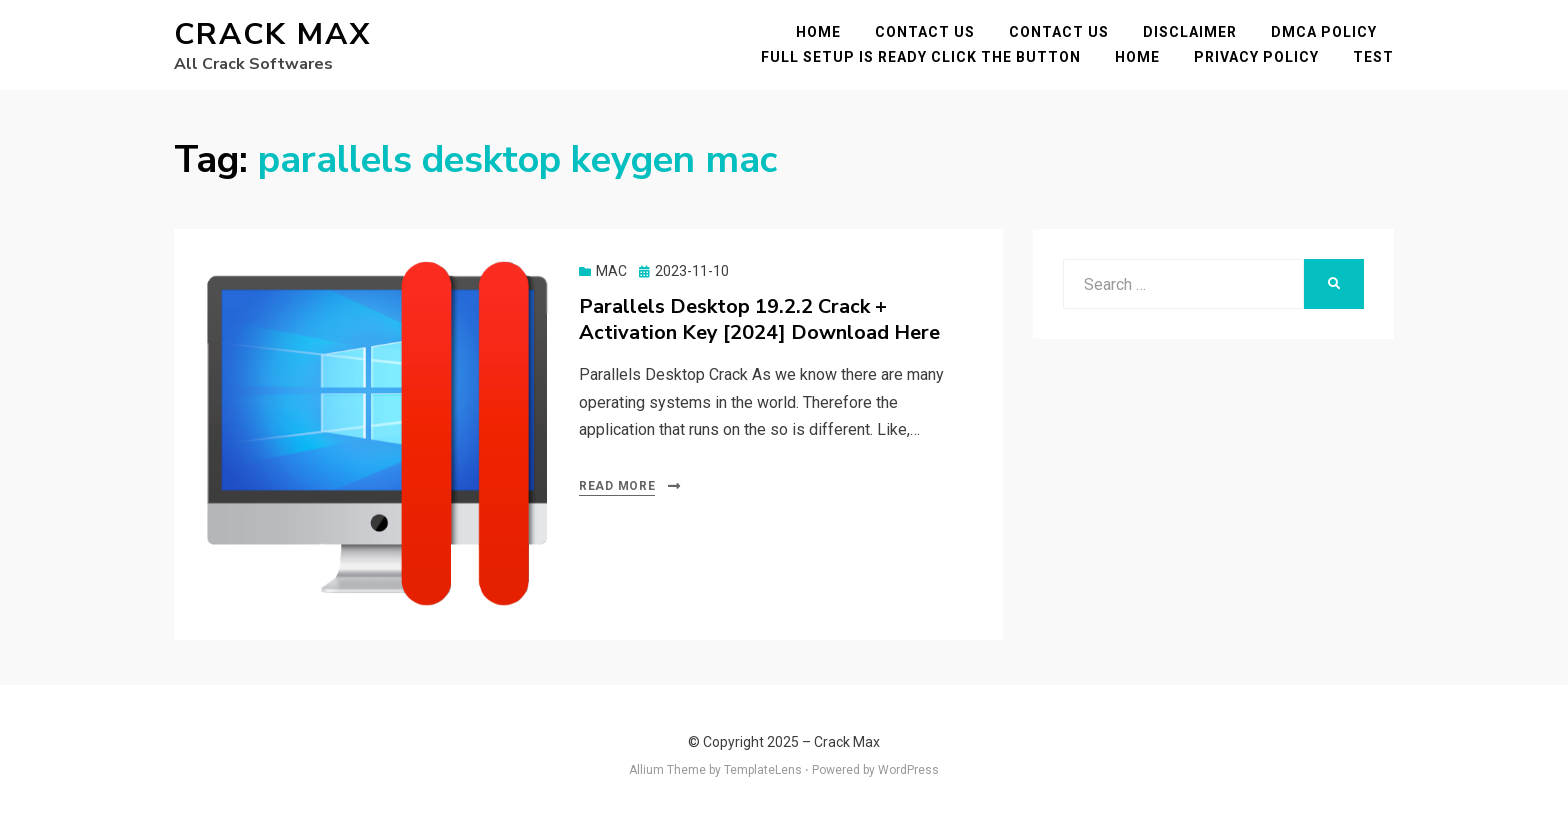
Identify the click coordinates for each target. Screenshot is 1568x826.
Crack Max (272, 34)
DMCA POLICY (1324, 32)
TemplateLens (763, 770)
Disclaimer (1190, 32)
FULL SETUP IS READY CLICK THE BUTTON (921, 57)
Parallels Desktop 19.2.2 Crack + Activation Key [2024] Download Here (759, 319)
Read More (617, 486)
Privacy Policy (1256, 57)
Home (818, 32)
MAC (611, 271)
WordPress (908, 770)
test (1373, 57)
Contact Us (925, 32)
